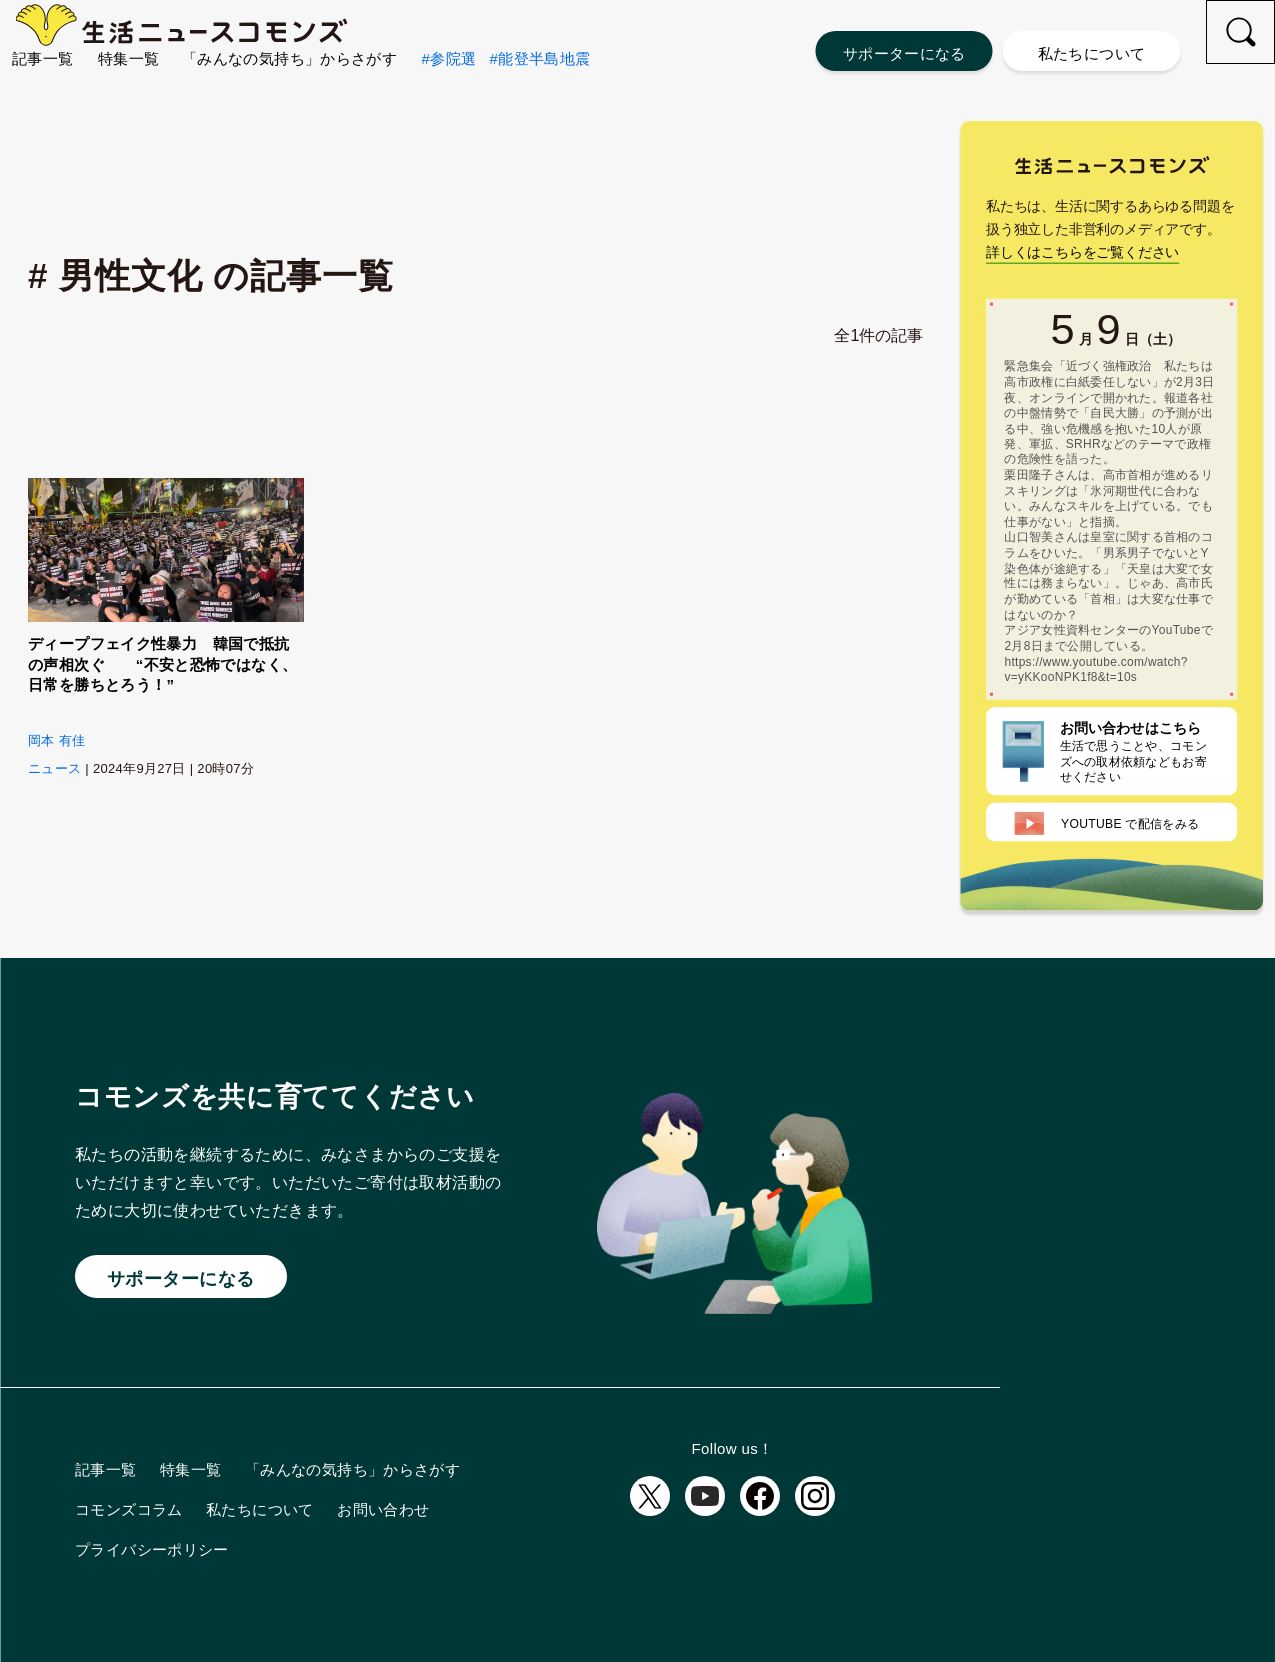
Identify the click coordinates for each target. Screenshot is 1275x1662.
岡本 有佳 (56, 740)
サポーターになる (904, 53)
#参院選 (449, 90)
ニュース (54, 768)
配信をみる (1107, 881)
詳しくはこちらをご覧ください (1082, 310)
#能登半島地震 (539, 90)
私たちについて (1092, 53)
